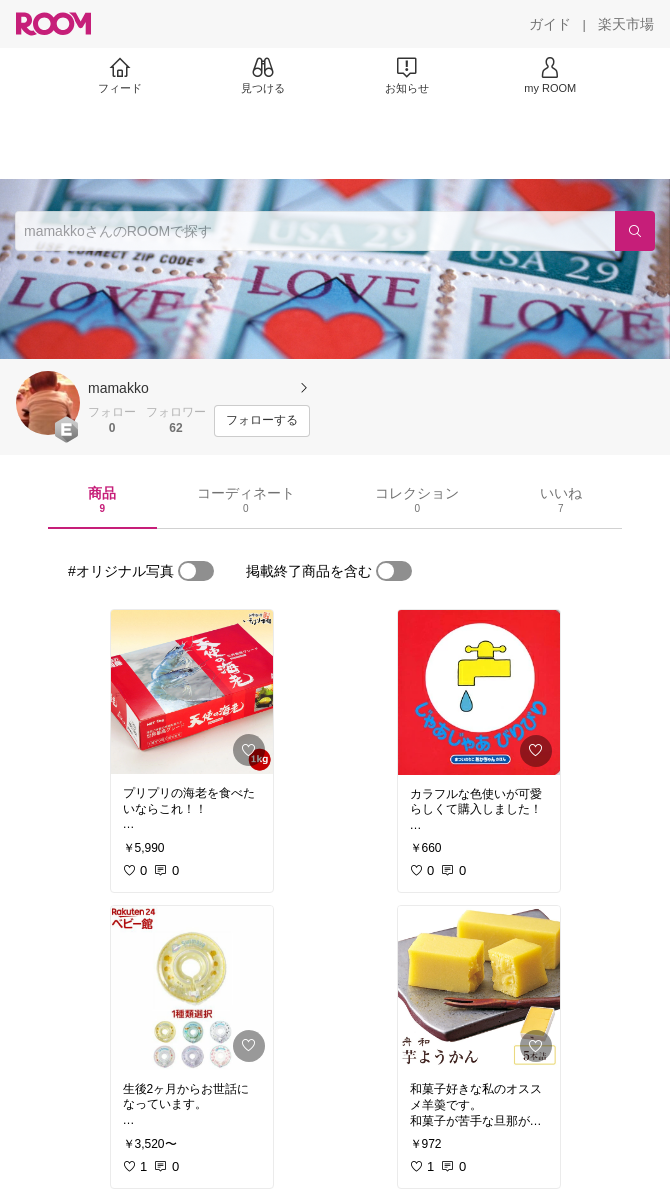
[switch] (196, 571)
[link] (192, 692)
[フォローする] (262, 421)
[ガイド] (550, 24)
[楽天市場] (626, 24)
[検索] (635, 231)
